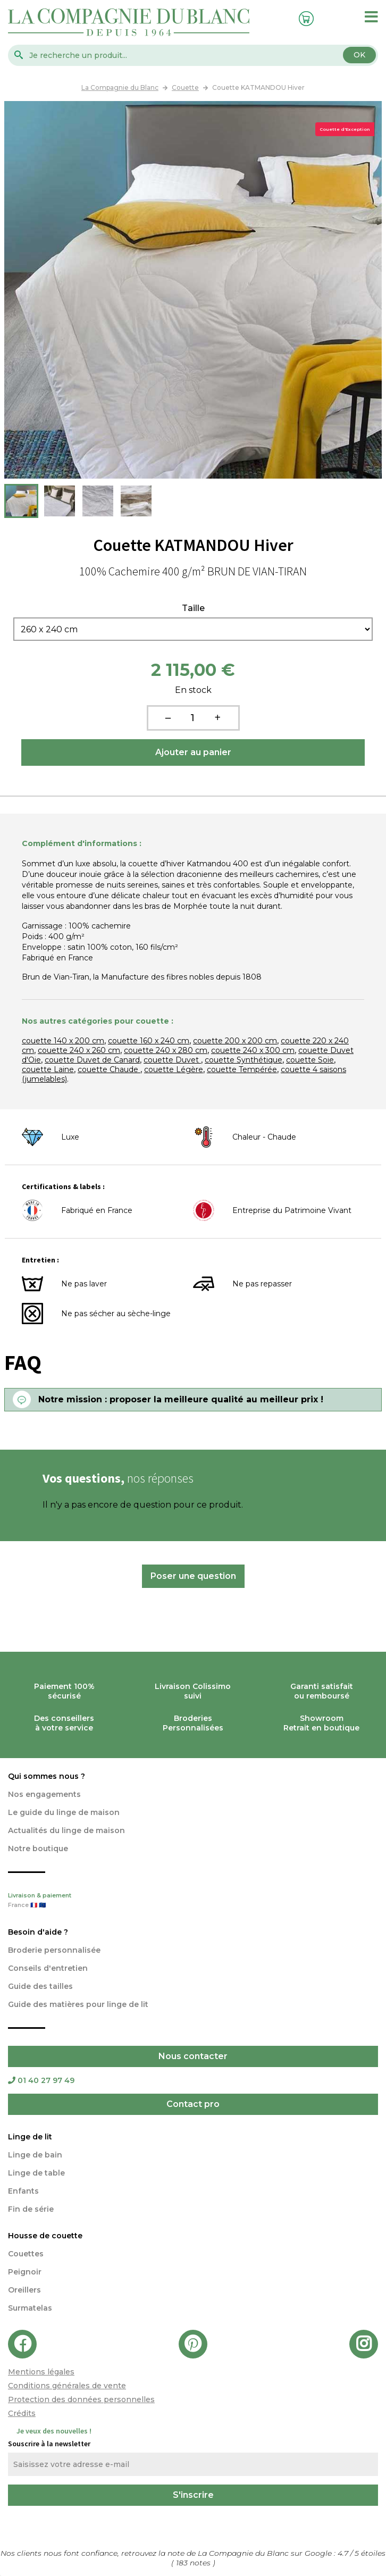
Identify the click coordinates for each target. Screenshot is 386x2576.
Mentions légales (41, 2372)
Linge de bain (35, 2155)
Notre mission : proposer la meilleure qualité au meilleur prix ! (180, 1399)
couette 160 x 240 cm (148, 1041)
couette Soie (310, 1060)
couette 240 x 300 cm (253, 1050)
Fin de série (31, 2209)
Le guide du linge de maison (64, 1812)
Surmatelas (30, 2308)
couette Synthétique (243, 1060)
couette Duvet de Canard (92, 1060)
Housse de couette (45, 2235)
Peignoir (24, 2272)
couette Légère (173, 1069)
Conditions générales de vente (67, 2385)
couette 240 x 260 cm (79, 1050)
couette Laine (48, 1069)
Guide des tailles (40, 1986)
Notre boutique (38, 1848)
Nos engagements (44, 1794)
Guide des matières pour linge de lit (78, 2004)
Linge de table (36, 2173)
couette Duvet (172, 1060)
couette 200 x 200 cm (235, 1041)
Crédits (22, 2413)
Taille (193, 608)
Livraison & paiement (193, 1901)
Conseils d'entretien (48, 1968)
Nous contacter (193, 2056)
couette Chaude (109, 1069)
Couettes (26, 2254)
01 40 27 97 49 (41, 2080)
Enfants (23, 2191)
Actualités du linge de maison (66, 1830)
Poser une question (193, 1576)
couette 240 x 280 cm (165, 1050)
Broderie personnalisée (54, 1950)
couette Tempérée (242, 1069)
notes (194, 2562)
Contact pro (193, 2104)
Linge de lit (30, 2137)
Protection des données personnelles (81, 2399)
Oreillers (24, 2290)
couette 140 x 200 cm (63, 1041)
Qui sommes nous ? (46, 1776)
